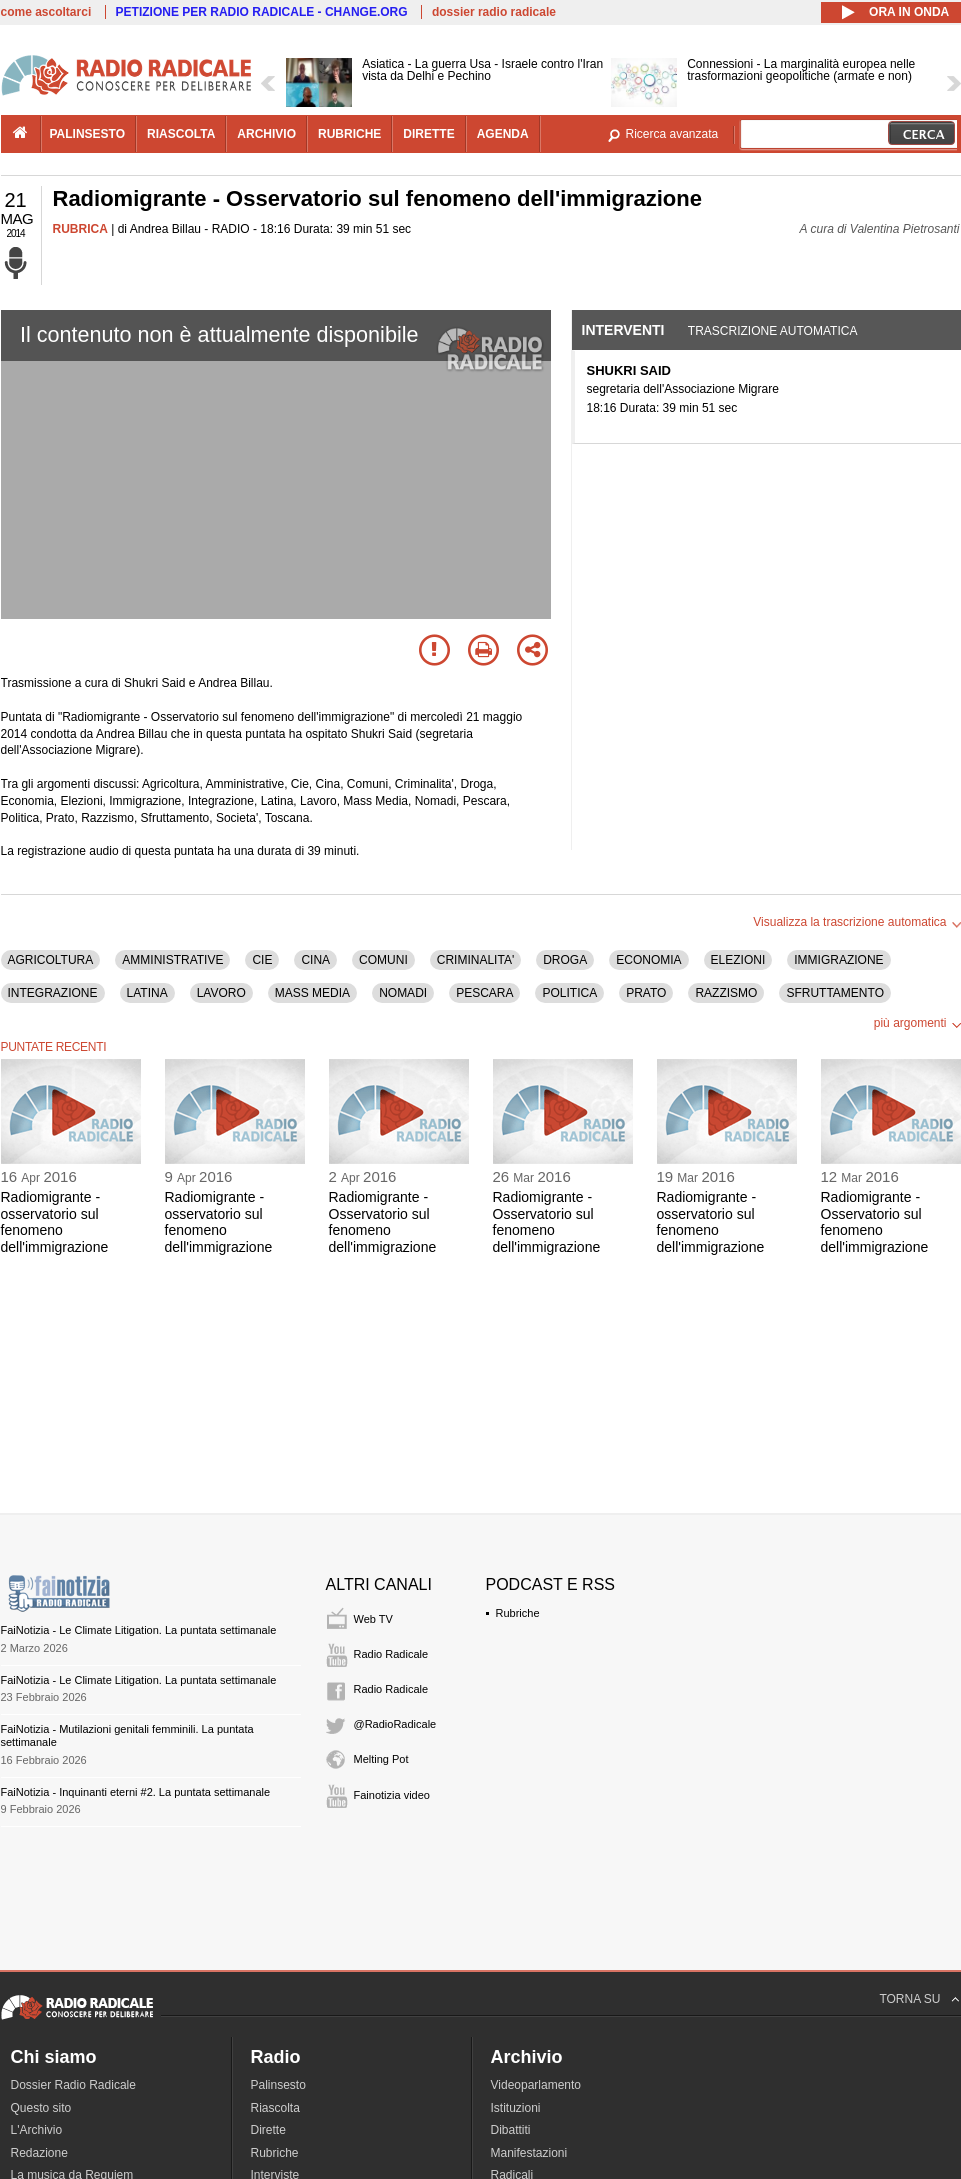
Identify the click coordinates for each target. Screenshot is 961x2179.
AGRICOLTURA (51, 960)
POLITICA (569, 993)
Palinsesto (278, 2085)
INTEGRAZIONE (53, 993)
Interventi (623, 330)
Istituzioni (516, 2108)
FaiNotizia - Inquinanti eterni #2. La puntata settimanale (136, 1792)
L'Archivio (37, 2130)
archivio (266, 134)
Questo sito (41, 2108)
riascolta (181, 134)
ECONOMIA (648, 960)
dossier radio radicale (494, 12)
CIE (262, 960)
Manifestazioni (529, 2153)
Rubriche (518, 1613)
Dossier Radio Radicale (73, 2085)
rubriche (349, 134)
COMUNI (383, 960)
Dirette (268, 2130)
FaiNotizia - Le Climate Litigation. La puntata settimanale (139, 1630)
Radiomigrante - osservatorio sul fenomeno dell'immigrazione (55, 1222)
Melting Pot (381, 1759)
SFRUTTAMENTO (835, 993)
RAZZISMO (726, 993)
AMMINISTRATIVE (172, 960)
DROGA (565, 960)
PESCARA (484, 993)
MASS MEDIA (312, 993)
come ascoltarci (46, 12)
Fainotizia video (392, 1795)
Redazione (39, 2153)
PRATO (646, 993)
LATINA (147, 993)
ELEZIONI (738, 960)
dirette (428, 134)
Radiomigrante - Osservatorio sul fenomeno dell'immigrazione (383, 1222)
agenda (503, 134)
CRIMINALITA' (475, 960)
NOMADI (403, 993)
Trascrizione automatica (773, 331)
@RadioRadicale (395, 1724)
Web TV (373, 1619)
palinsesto (88, 134)
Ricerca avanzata (672, 134)
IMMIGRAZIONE (838, 960)
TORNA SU (909, 1999)
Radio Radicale (391, 1654)
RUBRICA (80, 229)
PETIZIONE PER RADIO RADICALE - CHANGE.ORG (262, 12)
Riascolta (275, 2108)
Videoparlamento (536, 2085)
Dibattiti (511, 2130)
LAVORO (221, 993)
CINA (315, 960)
